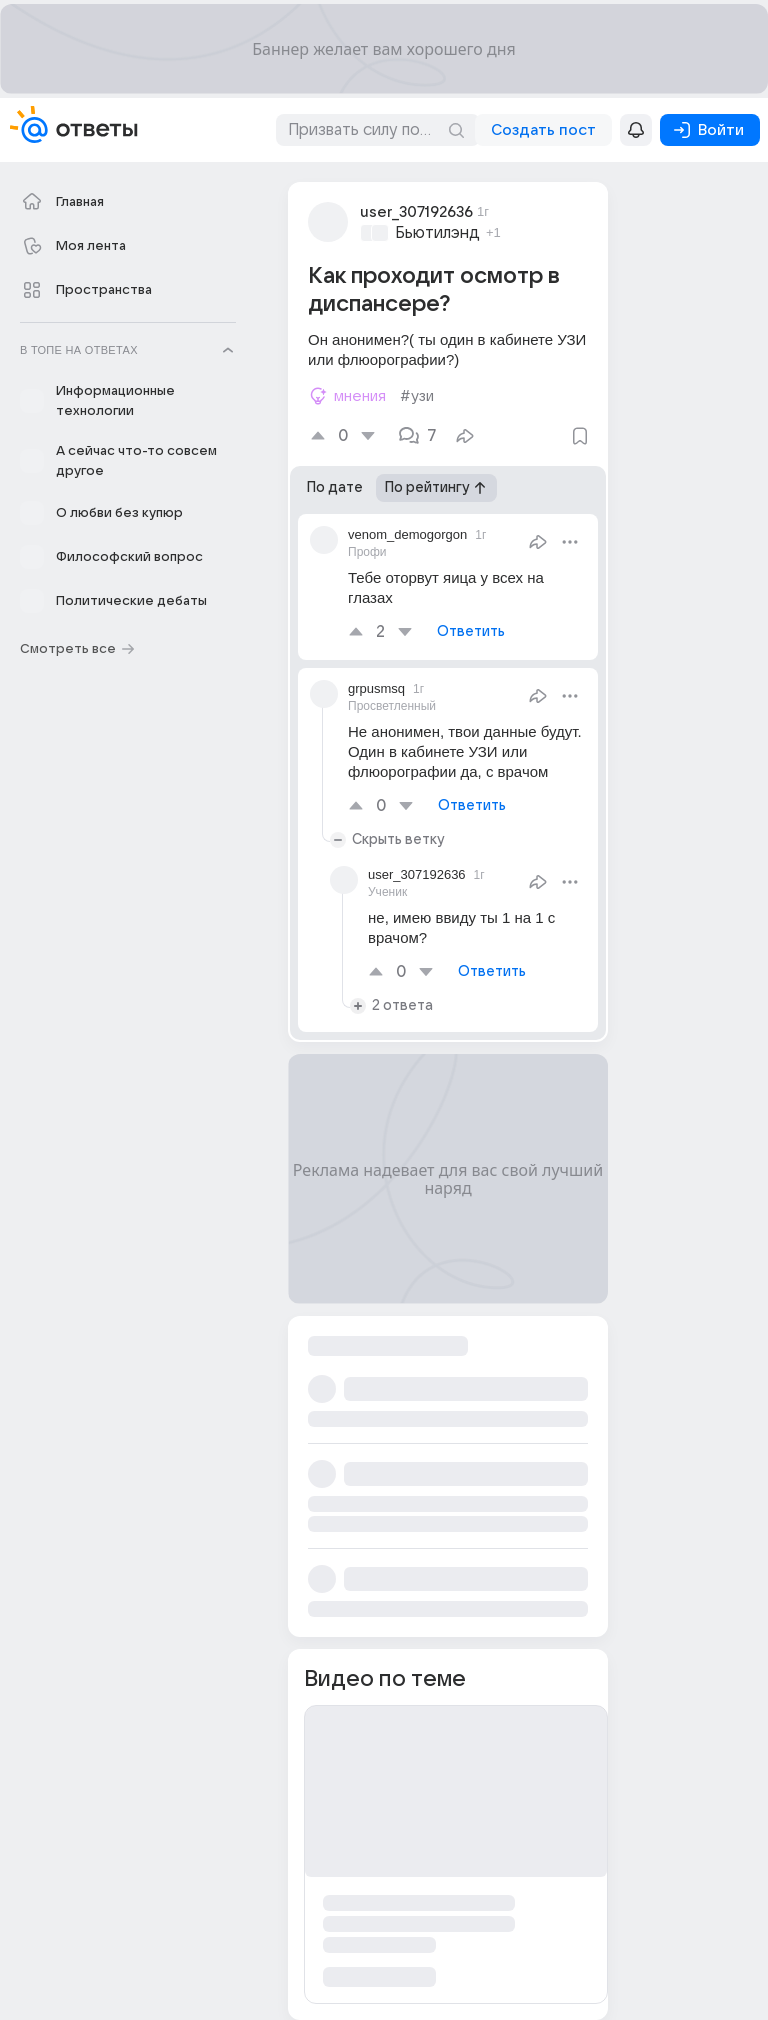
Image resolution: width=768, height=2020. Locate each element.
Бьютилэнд (437, 233)
